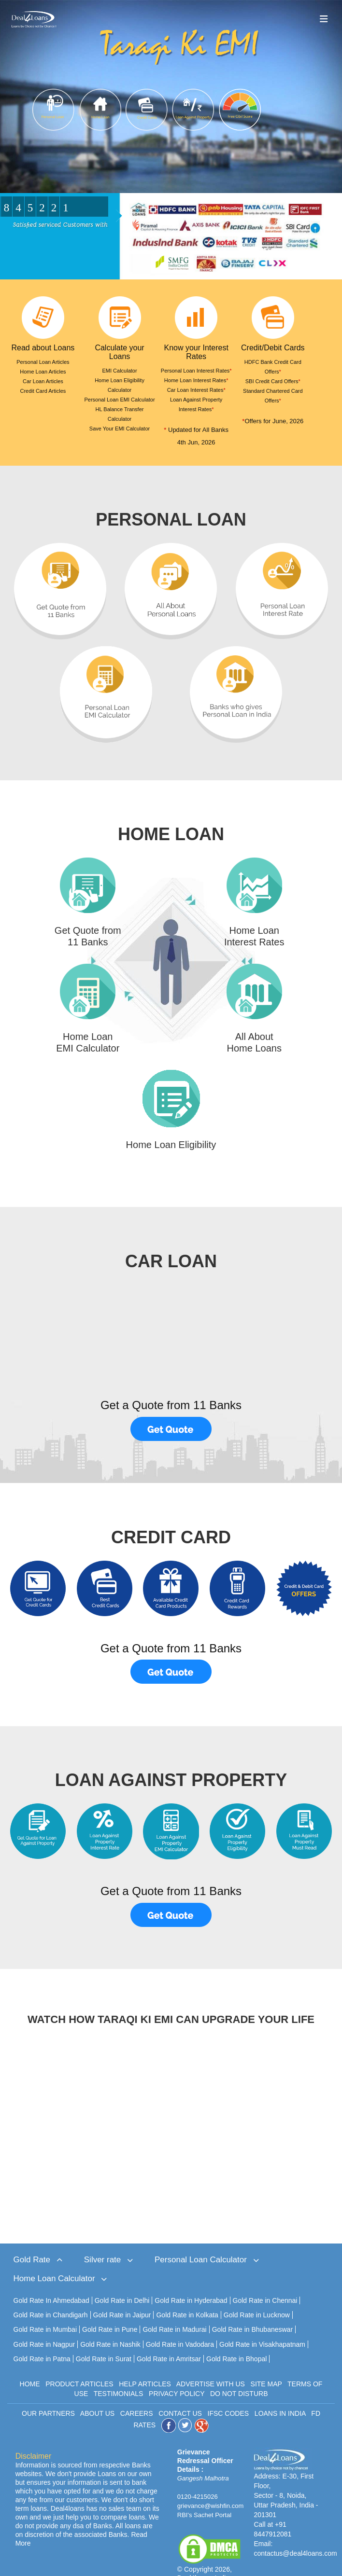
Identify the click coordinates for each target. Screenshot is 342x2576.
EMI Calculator (119, 371)
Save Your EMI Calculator (119, 428)
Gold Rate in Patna (42, 2338)
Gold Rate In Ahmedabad (51, 2281)
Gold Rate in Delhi (122, 2281)
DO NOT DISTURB (239, 2373)
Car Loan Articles (43, 381)
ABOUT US (97, 2393)
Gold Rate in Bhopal (236, 2338)
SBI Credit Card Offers (272, 381)
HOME (30, 2364)
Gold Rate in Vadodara (180, 2324)
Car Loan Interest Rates (196, 390)
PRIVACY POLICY (176, 2373)
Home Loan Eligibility (171, 1144)
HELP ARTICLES (145, 2364)
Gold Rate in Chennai (265, 2281)
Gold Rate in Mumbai (45, 2309)
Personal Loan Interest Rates (196, 371)
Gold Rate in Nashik (110, 2324)
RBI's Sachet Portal (204, 2494)
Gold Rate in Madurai (174, 2309)
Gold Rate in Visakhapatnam (262, 2324)
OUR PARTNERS (48, 2393)
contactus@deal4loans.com (295, 2533)
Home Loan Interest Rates (196, 380)
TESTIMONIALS (118, 2373)
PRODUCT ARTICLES (79, 2364)
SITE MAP (266, 2364)
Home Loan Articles (43, 371)
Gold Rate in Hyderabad (191, 2281)
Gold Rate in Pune (109, 2309)
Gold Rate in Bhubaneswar (252, 2309)
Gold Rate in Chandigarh (51, 2295)
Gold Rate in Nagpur (44, 2324)
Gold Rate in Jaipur (122, 2295)
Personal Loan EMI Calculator (119, 399)
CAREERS (136, 2393)
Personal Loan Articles (42, 362)
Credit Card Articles (43, 391)
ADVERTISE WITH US (210, 2364)
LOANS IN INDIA (280, 2393)
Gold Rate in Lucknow (257, 2295)
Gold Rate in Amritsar (169, 2338)
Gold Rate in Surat (103, 2338)
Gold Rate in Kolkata (187, 2295)
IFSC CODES (228, 2393)
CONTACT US (180, 2393)
